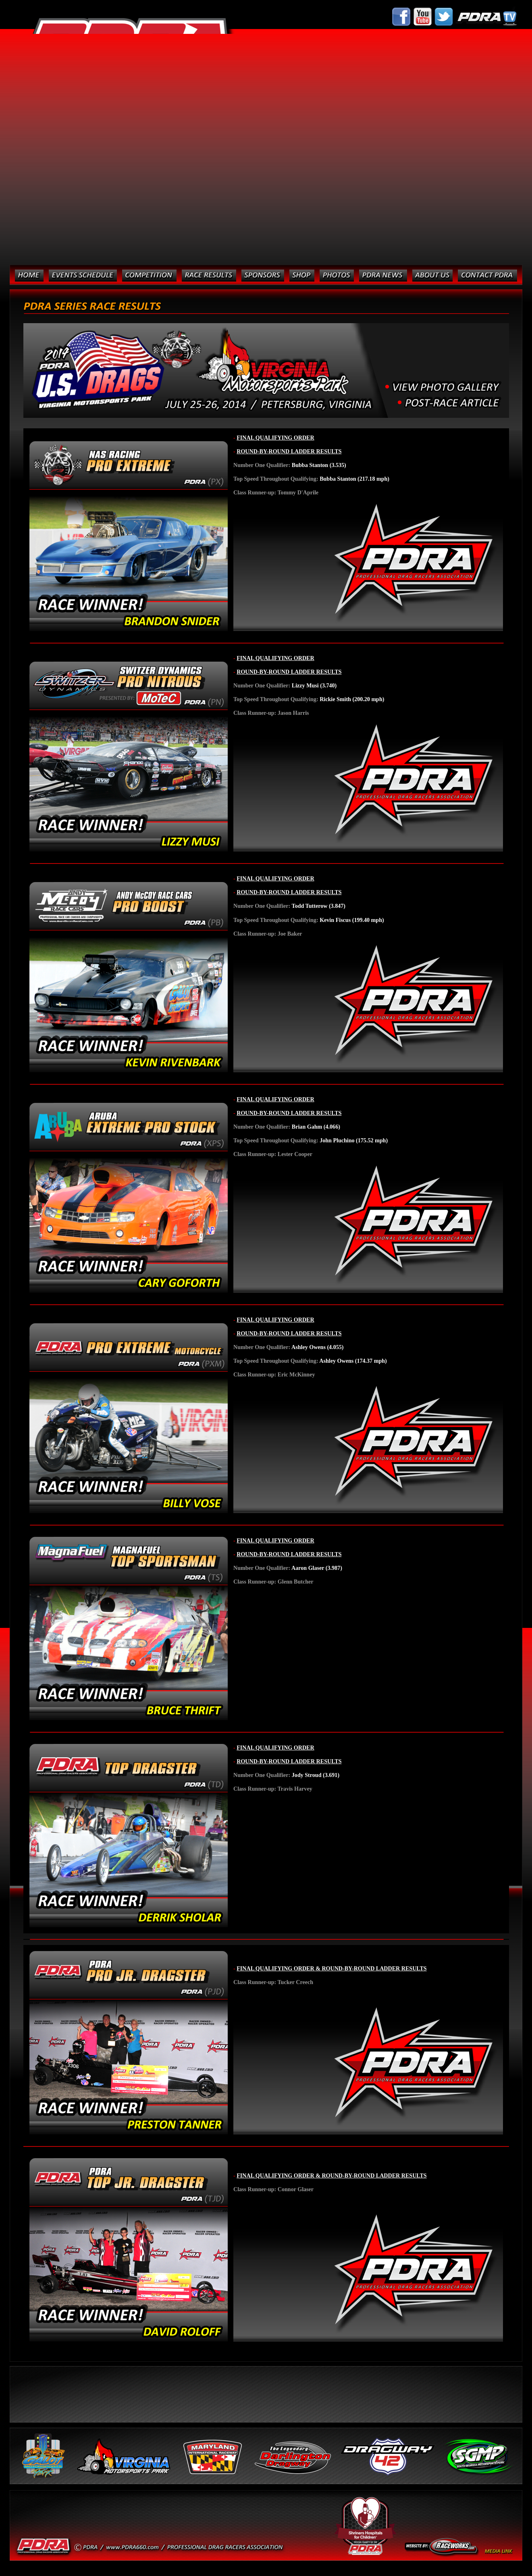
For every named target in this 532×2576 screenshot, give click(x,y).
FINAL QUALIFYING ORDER (275, 437)
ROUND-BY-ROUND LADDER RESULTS (289, 451)
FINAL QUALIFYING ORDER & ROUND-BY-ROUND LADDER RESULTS (331, 1968)
